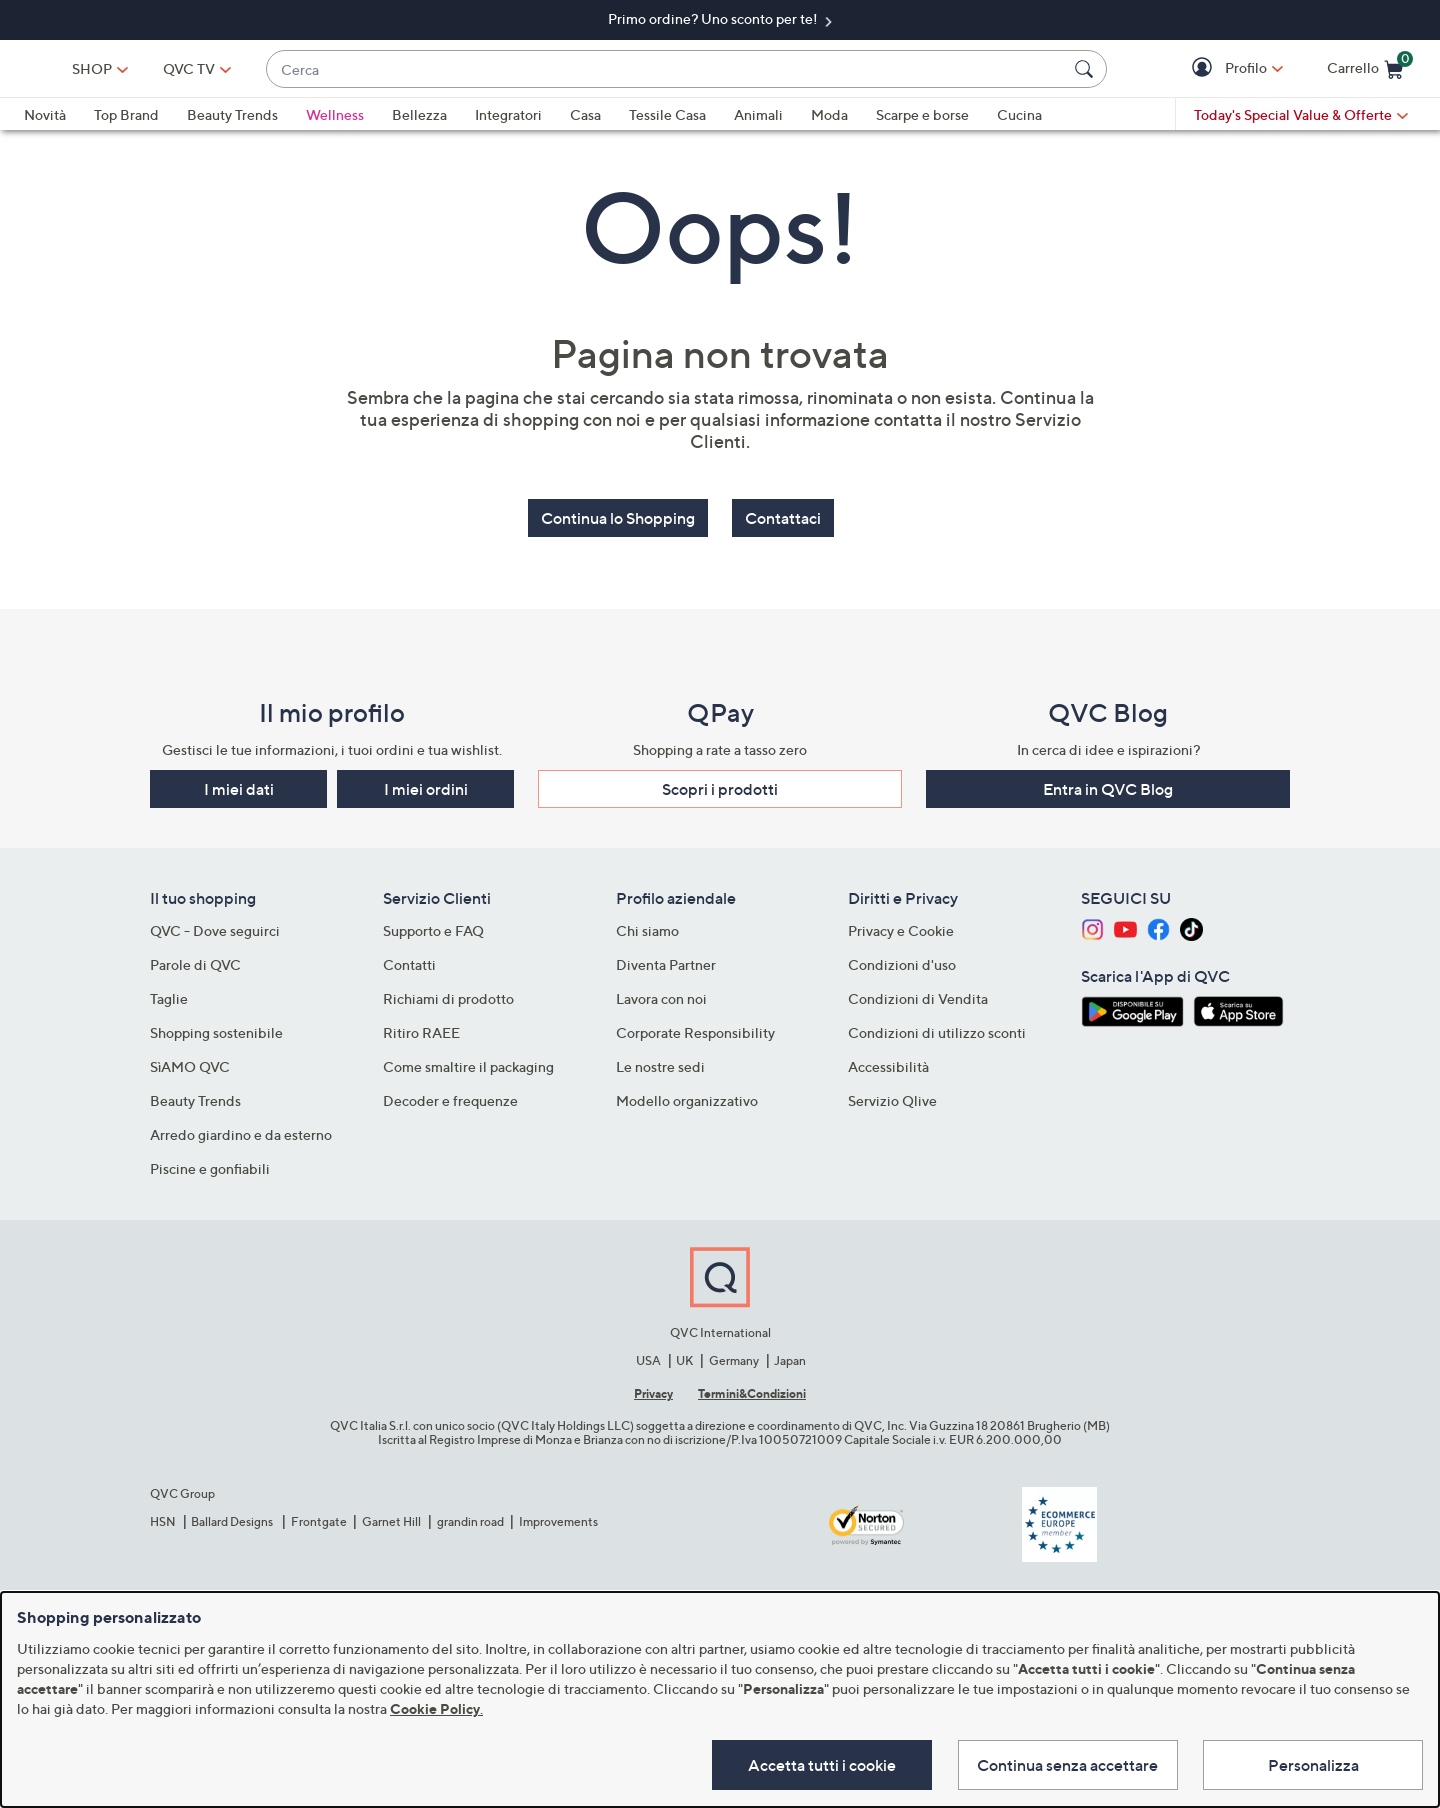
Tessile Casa (667, 123)
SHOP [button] (225, 72)
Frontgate (319, 1528)
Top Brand (126, 123)
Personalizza (1313, 1764)
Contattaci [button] (783, 527)
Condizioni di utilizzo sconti (937, 1040)
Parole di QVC (195, 972)
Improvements (558, 1528)
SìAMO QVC (190, 1074)
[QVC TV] (322, 73)
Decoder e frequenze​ (450, 1108)
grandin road (470, 1528)
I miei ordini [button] (426, 797)
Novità (45, 123)
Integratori (508, 123)
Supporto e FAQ (433, 938)
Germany (734, 1367)
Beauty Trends (232, 123)
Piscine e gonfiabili (210, 1176)
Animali (758, 123)
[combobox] (733, 73)
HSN (163, 1528)
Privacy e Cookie (901, 938)
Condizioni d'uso (902, 972)
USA (648, 1367)
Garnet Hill (391, 1528)
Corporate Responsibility (695, 1040)
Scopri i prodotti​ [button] (720, 797)
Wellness (335, 123)
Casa (585, 123)
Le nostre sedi (660, 1074)
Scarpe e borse (922, 123)
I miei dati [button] (239, 797)
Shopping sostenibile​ (216, 1040)
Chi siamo (647, 938)
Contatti (409, 972)
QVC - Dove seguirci (215, 938)
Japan (790, 1367)
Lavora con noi (661, 1006)
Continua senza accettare (1066, 1764)
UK (684, 1367)
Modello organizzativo (687, 1108)
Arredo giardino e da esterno (241, 1142)
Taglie (169, 1006)
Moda (829, 123)
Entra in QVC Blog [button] (1108, 797)
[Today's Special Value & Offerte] (1301, 124)
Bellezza (419, 123)
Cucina (1019, 123)
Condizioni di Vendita (918, 1006)
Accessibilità (888, 1074)
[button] (1204, 73)
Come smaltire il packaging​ (468, 1074)
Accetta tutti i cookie (819, 1764)
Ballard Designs (233, 1528)
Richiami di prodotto (448, 1006)
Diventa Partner (666, 972)
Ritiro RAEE (421, 1040)
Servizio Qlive (892, 1108)
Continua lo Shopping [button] (618, 527)
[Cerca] (1087, 73)
